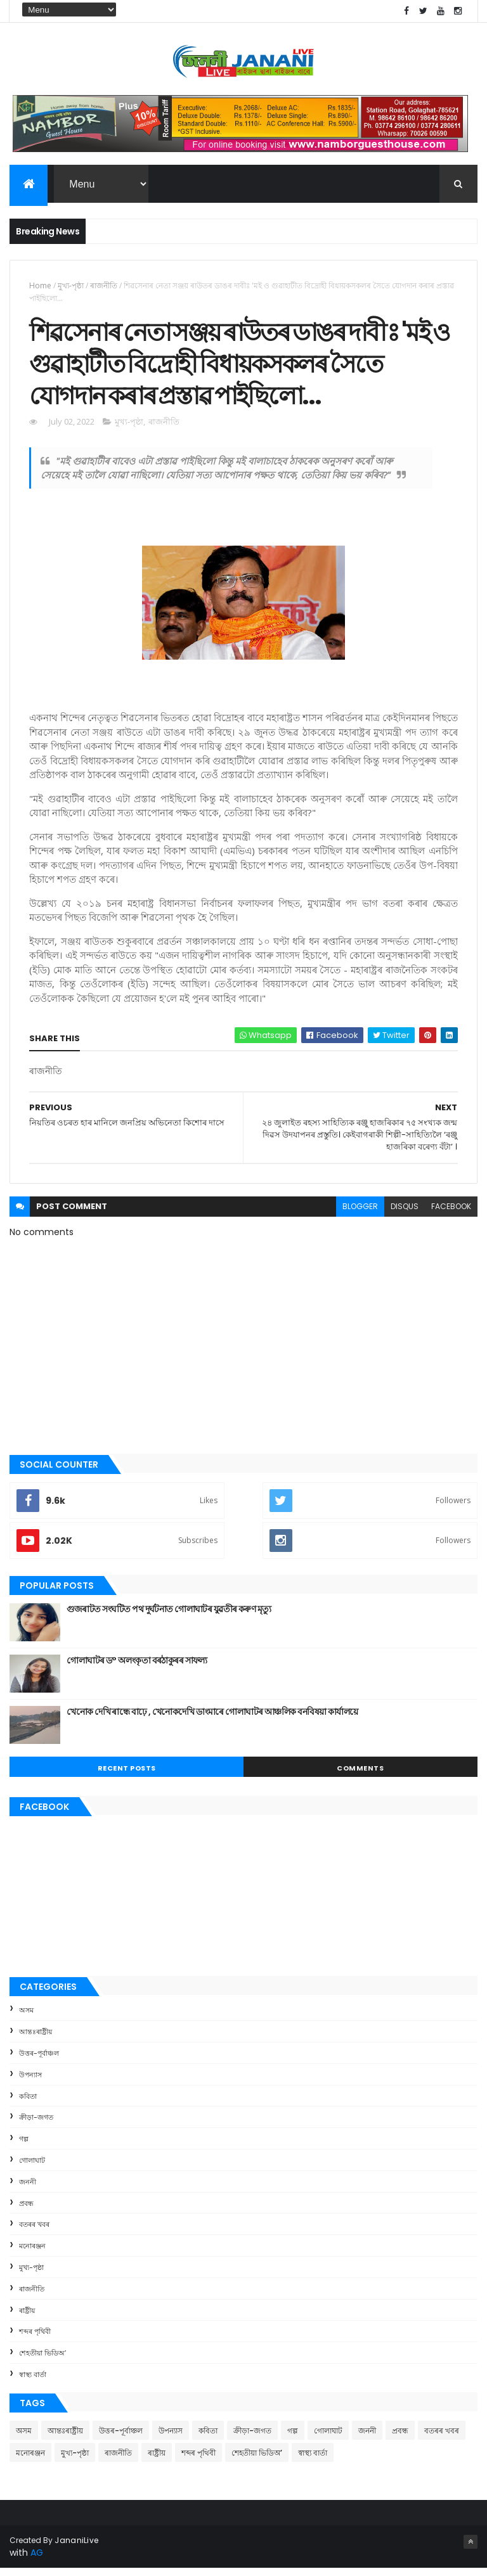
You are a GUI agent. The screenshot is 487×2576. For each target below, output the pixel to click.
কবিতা (28, 2104)
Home (40, 287)
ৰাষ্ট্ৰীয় (27, 2317)
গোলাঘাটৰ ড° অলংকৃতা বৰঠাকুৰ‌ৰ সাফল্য (137, 1668)
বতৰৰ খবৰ (34, 2232)
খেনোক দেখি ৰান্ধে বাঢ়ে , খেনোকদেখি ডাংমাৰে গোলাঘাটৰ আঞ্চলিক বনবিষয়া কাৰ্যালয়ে (212, 1719)
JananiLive (76, 2547)
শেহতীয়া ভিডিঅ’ (42, 2360)
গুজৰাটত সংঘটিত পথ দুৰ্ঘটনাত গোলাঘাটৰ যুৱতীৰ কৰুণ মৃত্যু (169, 1616)
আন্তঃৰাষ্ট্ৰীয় (35, 2039)
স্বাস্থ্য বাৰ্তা (32, 2382)
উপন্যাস (30, 2082)
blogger (360, 1213)
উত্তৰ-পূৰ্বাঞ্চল (39, 2061)
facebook (451, 1213)
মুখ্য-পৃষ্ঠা (71, 287)
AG (36, 2560)
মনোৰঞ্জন (32, 2253)
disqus (405, 1213)
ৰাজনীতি (103, 287)
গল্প (24, 2146)
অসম (26, 2018)
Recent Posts (127, 1776)
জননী (27, 2189)
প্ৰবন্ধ (26, 2210)
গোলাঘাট (32, 2168)
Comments (360, 1776)
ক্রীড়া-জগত (36, 2125)
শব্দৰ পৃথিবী (35, 2339)
